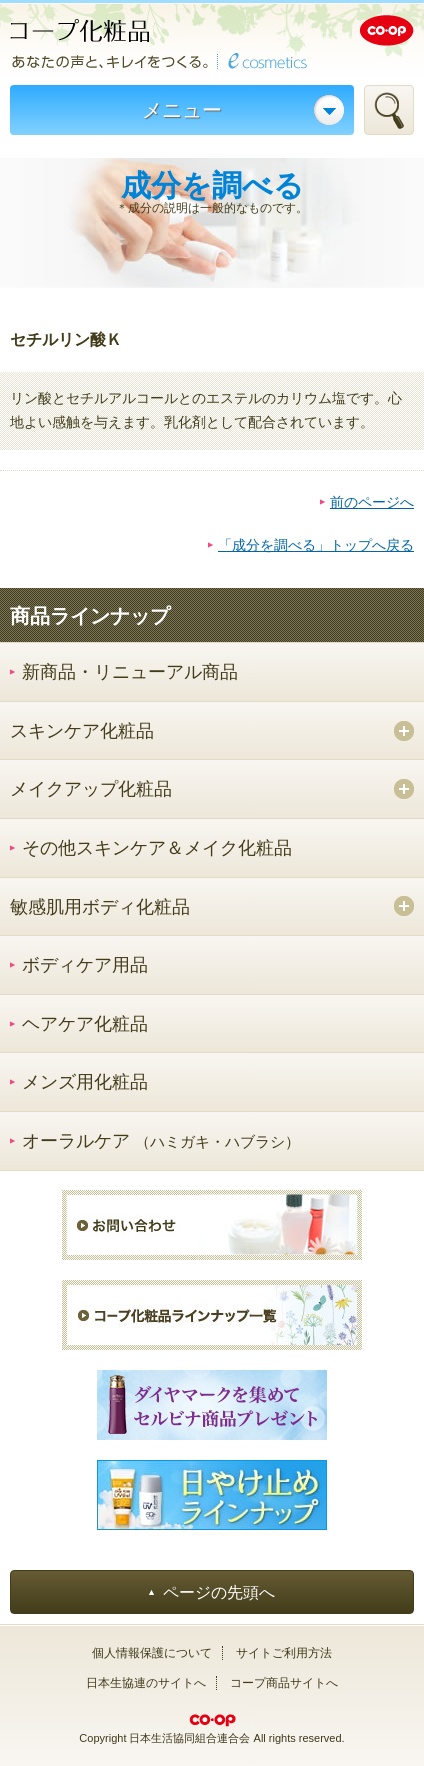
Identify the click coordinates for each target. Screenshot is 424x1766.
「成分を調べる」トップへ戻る (316, 545)
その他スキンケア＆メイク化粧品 (157, 848)
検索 (389, 110)
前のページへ (372, 502)
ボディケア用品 (85, 965)
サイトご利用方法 (284, 1653)
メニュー (182, 110)
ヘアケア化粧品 (85, 1024)
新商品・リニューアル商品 (130, 672)
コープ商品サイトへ (284, 1683)
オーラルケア (161, 1141)
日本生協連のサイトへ (146, 1683)
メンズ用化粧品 (85, 1082)
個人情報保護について (152, 1653)
